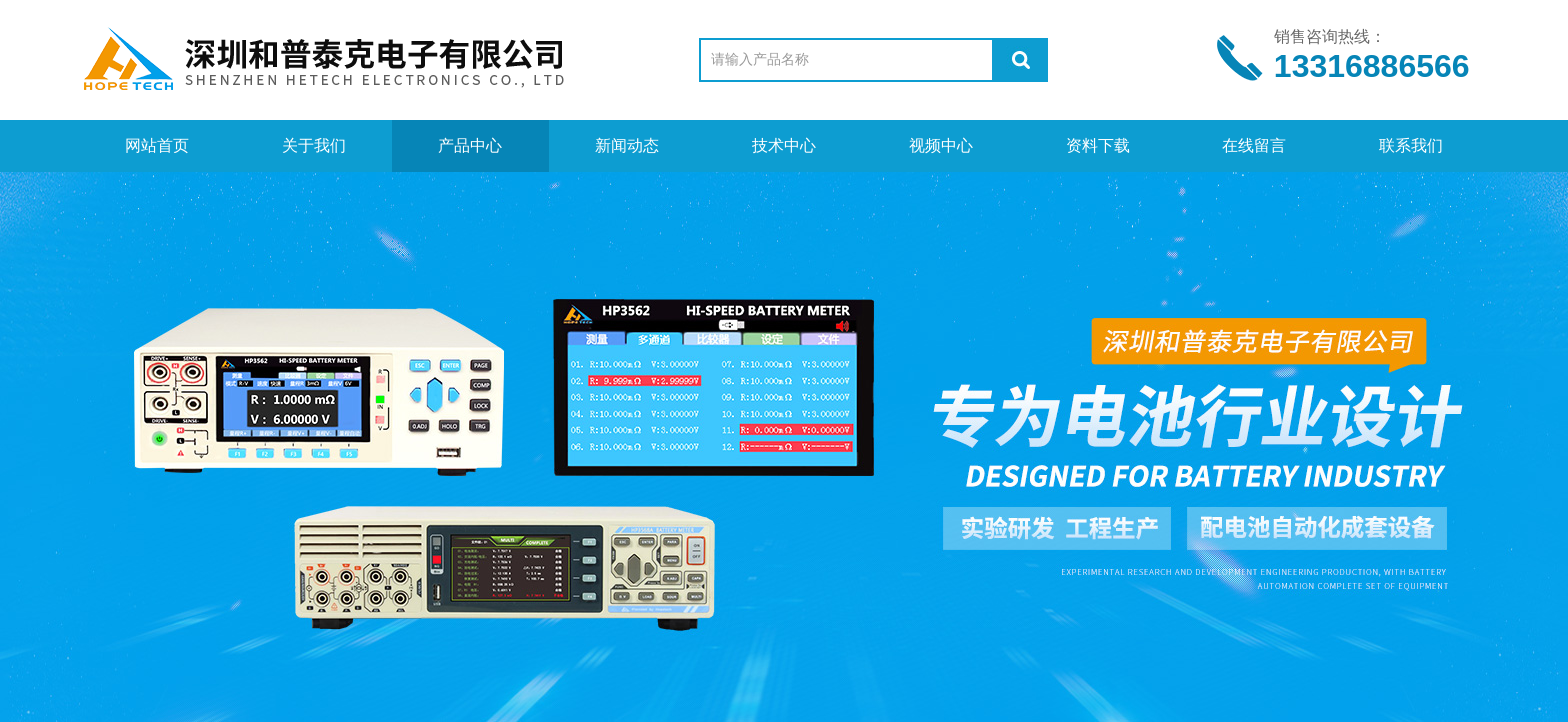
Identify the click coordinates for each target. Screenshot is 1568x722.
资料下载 (1098, 145)
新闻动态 (627, 145)
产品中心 (470, 145)
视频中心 (941, 145)
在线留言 (1254, 145)
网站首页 (157, 145)
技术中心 (784, 145)
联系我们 (1411, 145)
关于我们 (314, 145)
